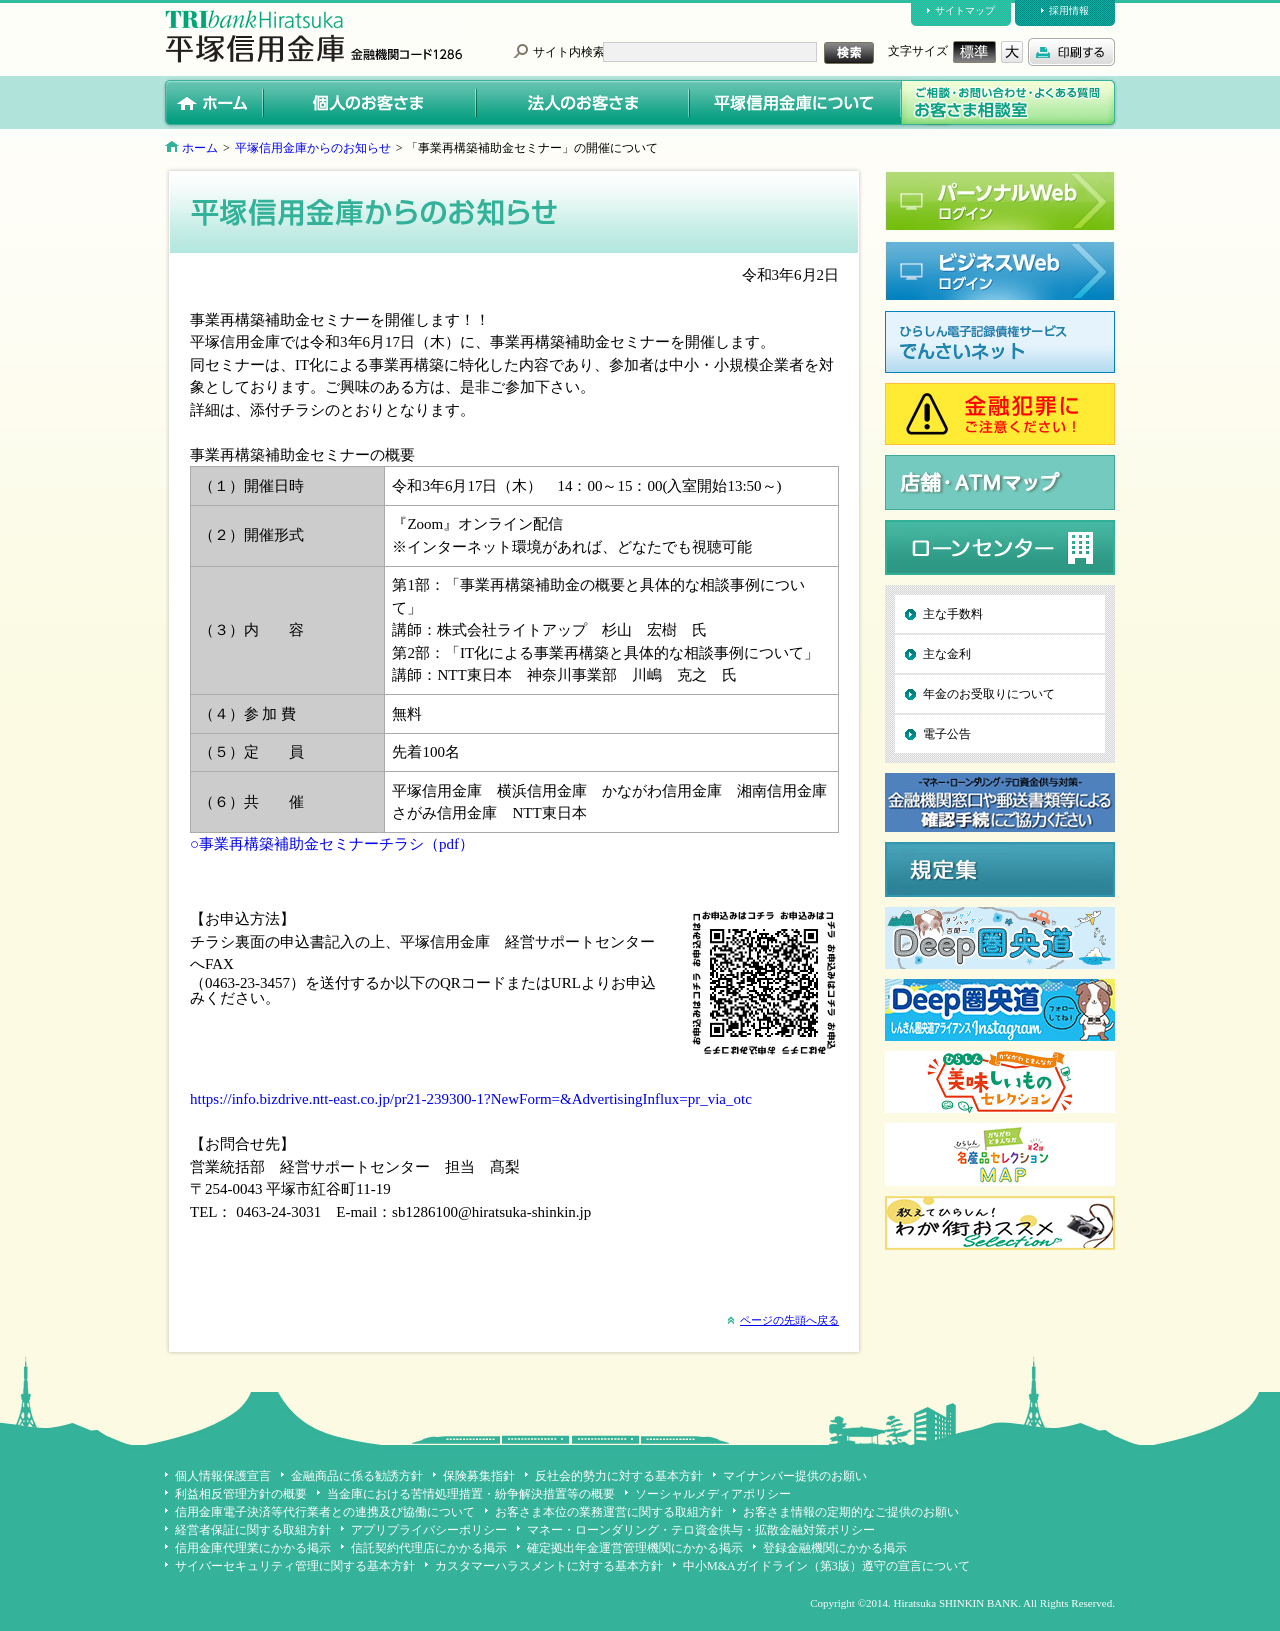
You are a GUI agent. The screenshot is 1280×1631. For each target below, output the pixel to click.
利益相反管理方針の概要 (241, 1494)
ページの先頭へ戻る (789, 1320)
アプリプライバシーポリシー (429, 1530)
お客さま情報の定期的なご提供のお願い (851, 1512)
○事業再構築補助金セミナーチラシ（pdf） (332, 844)
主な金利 (947, 654)
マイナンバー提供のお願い (795, 1476)
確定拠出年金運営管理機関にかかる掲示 (635, 1548)
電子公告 (947, 734)
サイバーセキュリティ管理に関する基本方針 (295, 1566)
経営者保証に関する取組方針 (253, 1530)
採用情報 (1069, 10)
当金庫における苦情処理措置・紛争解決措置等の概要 (471, 1494)
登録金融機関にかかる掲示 (835, 1548)
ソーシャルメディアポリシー (713, 1494)
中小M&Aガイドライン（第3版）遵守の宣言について (826, 1566)
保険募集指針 (479, 1476)
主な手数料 (953, 614)
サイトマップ (965, 10)
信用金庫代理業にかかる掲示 (253, 1548)
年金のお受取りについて (989, 694)
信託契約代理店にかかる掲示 (429, 1548)
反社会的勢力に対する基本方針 (619, 1476)
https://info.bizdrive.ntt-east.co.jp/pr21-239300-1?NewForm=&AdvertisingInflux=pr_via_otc (471, 1099)
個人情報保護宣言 (223, 1476)
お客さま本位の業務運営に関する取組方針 (609, 1512)
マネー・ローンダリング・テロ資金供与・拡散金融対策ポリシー (701, 1530)
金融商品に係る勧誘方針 (357, 1476)
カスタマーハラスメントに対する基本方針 (549, 1566)
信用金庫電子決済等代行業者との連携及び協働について (325, 1512)
